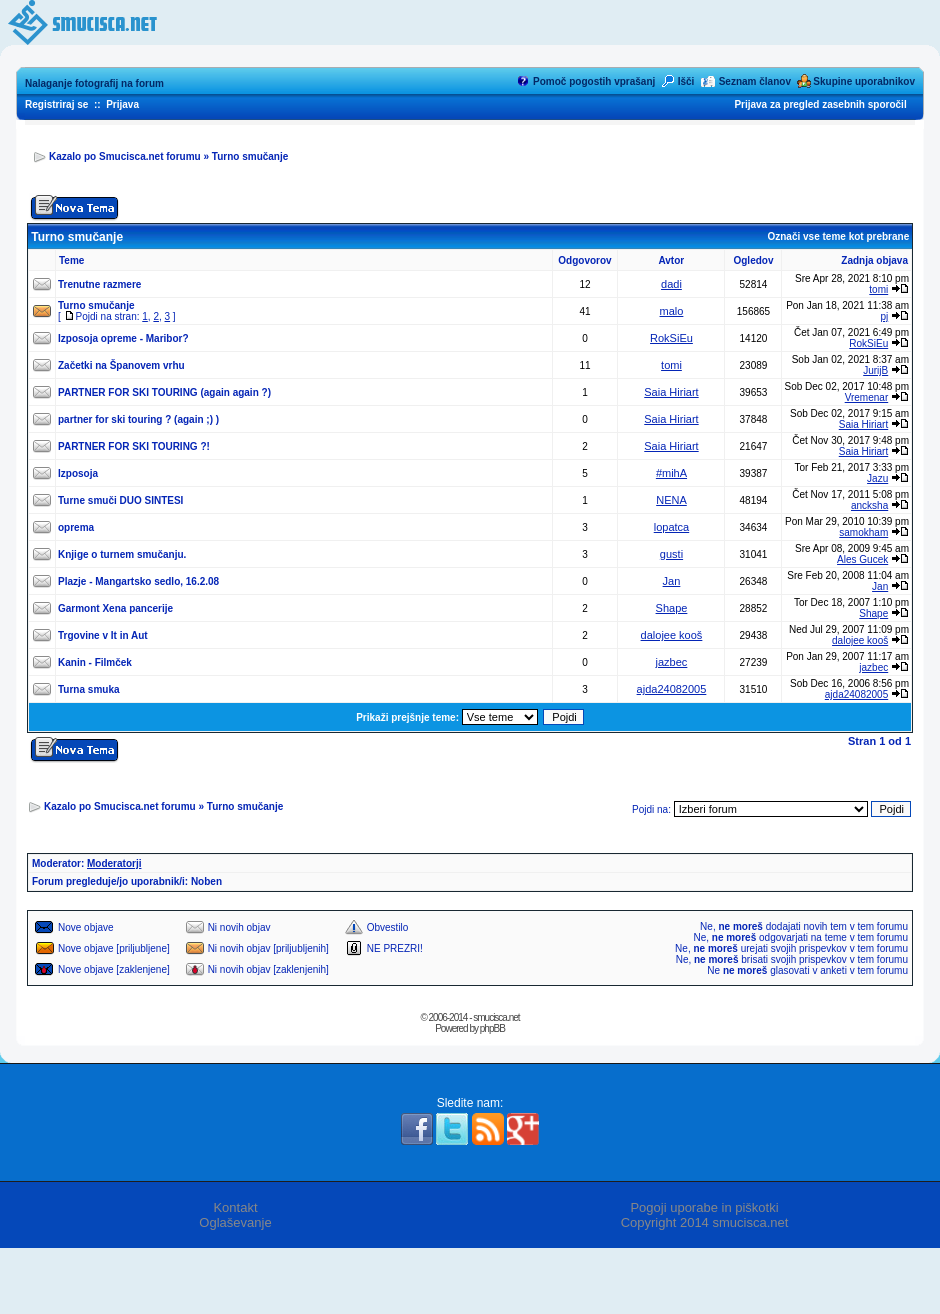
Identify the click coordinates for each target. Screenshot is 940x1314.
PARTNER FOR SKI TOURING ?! (134, 446)
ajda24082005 (672, 689)
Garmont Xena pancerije (115, 608)
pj (884, 316)
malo (672, 311)
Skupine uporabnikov (864, 81)
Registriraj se (56, 104)
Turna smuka (89, 689)
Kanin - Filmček (95, 662)
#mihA (671, 473)
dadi (671, 284)
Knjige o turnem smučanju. (122, 554)
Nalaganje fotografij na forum (94, 83)
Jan (672, 581)
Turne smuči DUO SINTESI (120, 500)
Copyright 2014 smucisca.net (705, 1222)
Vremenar (867, 397)
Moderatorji (114, 863)
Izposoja (78, 473)
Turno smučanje (250, 156)
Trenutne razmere (99, 284)
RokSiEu (671, 338)
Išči (686, 81)
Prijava (122, 104)
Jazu (877, 478)
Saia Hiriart (671, 392)
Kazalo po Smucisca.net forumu (125, 156)
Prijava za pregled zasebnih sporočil (820, 104)
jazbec (672, 662)
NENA (671, 500)
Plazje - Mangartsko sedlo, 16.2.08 (138, 581)
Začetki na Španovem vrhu (121, 365)
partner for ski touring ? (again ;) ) (138, 419)
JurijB (875, 370)
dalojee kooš (672, 635)
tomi (878, 289)
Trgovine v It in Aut (103, 635)
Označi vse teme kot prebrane (838, 236)
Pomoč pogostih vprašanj (594, 81)
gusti (671, 554)
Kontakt (235, 1207)
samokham (863, 532)
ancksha (869, 505)
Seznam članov (755, 81)
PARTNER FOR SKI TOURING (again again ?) (164, 392)
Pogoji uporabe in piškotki (704, 1207)
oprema (76, 527)
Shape (672, 608)
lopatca (671, 527)
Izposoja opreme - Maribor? (123, 338)
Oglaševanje (235, 1222)
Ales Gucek (862, 559)
